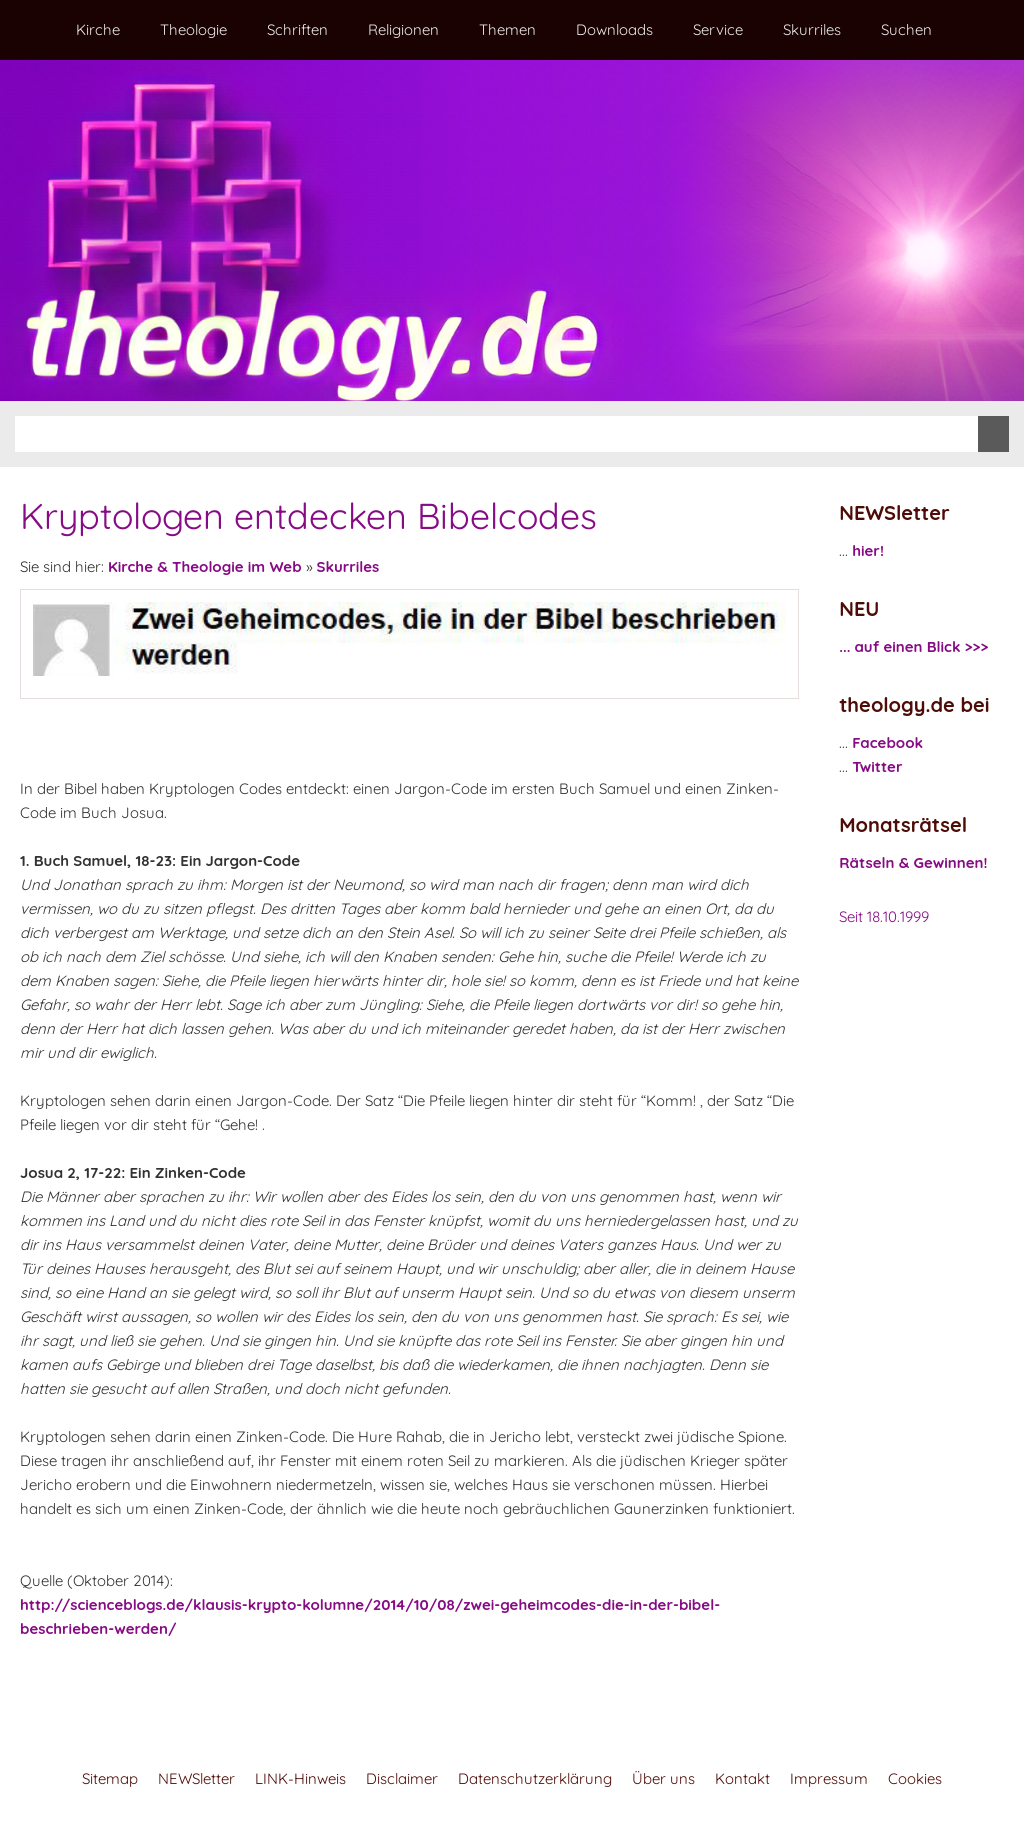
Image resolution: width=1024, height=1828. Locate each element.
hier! (868, 550)
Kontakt (742, 1778)
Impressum (829, 1778)
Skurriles (348, 566)
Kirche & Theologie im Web (205, 566)
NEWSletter (196, 1778)
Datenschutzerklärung (535, 1778)
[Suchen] (496, 434)
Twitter (877, 766)
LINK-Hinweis (300, 1778)
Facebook (887, 742)
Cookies (915, 1778)
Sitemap (110, 1778)
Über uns (663, 1778)
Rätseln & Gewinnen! (913, 862)
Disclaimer (402, 1778)
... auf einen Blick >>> (913, 646)
